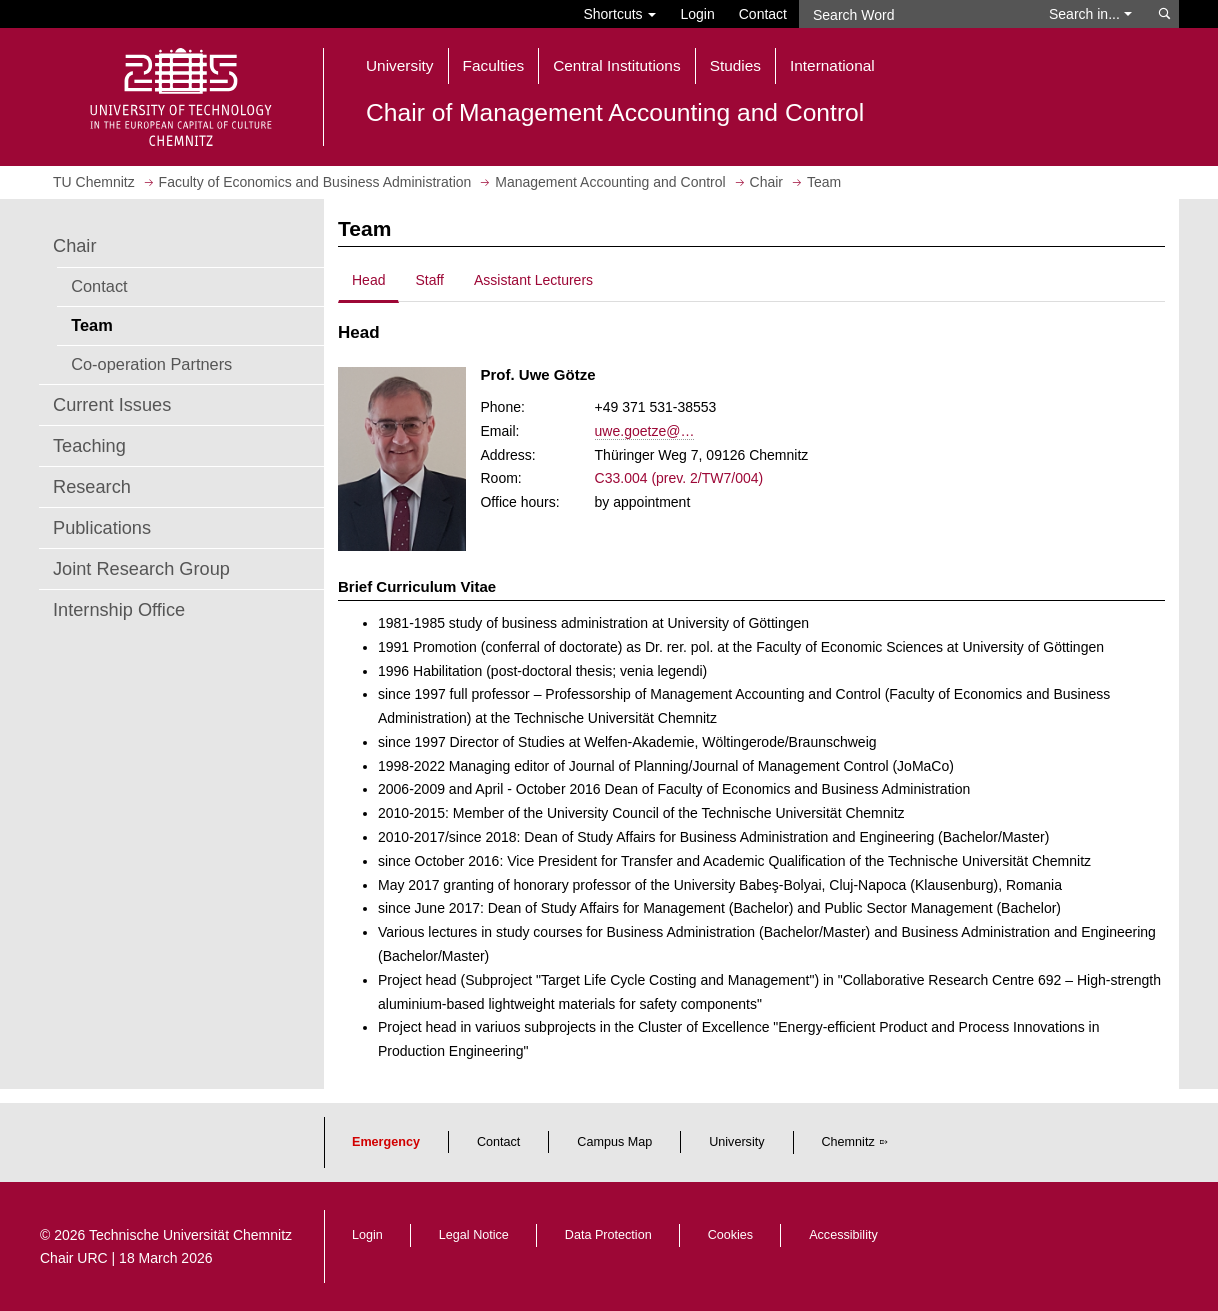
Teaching (89, 446)
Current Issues (112, 405)
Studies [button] (735, 65)
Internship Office (119, 610)
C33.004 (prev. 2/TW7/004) (679, 478)
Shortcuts (619, 14)
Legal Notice (474, 1235)
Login (697, 14)
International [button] (832, 65)
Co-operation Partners (151, 364)
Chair (74, 246)
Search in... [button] (1090, 14)
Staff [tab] (429, 280)
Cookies (731, 1235)
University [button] (400, 65)
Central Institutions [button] (616, 65)
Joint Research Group (141, 569)
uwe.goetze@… (645, 431)
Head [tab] (368, 280)
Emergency (386, 1142)
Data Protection (608, 1235)
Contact (763, 14)
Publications (102, 528)
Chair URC (74, 1258)
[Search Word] (914, 14)
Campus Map (614, 1142)
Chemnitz (848, 1142)
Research (92, 487)
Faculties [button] (494, 65)
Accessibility (843, 1235)
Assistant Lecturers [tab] (533, 280)
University (736, 1142)
